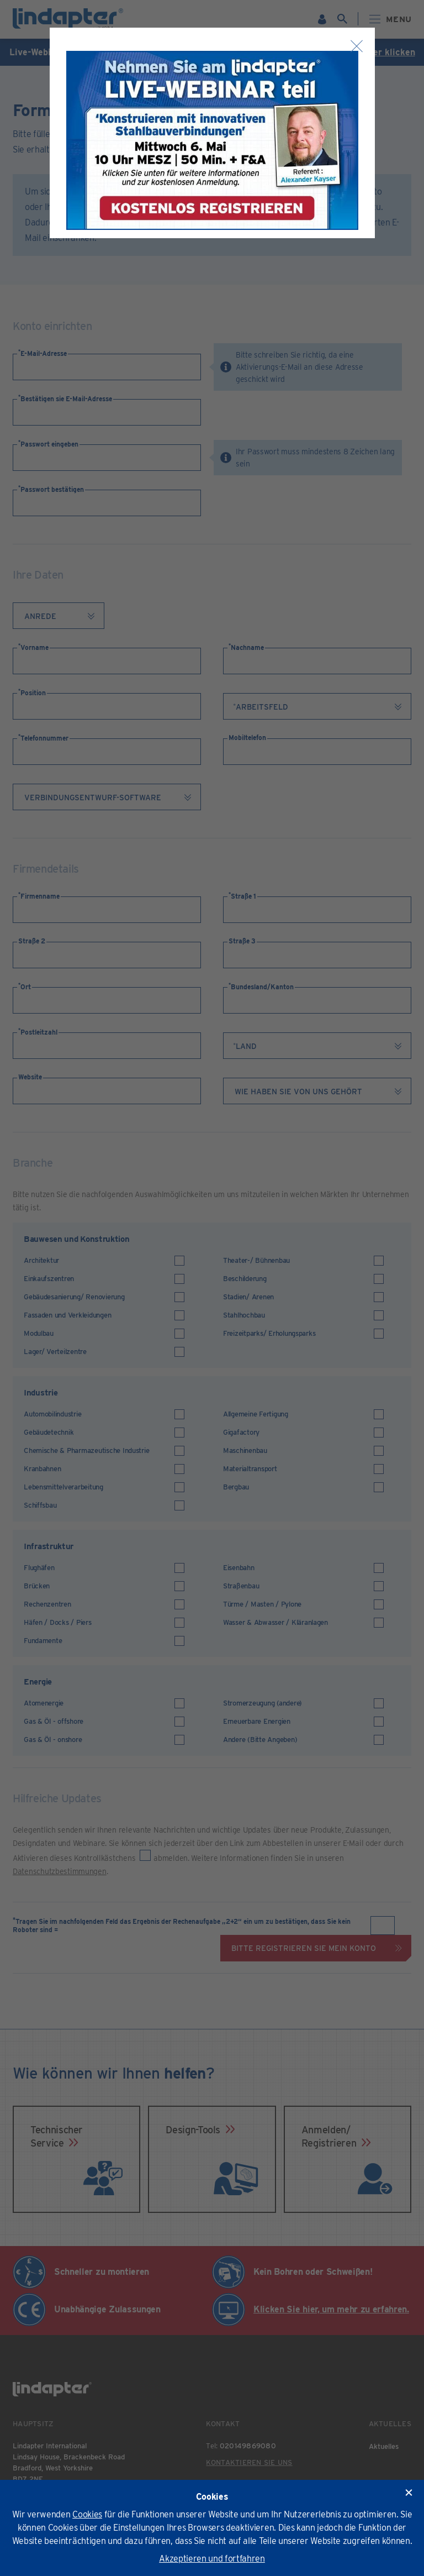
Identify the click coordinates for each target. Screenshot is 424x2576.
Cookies (87, 2514)
